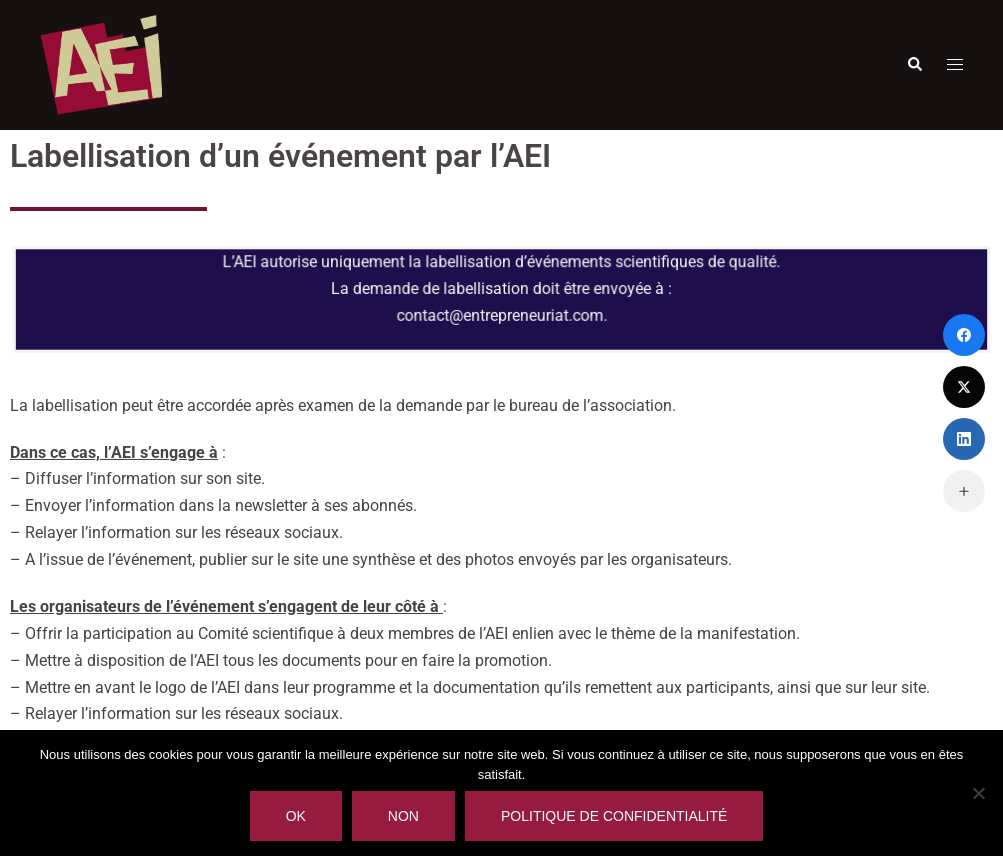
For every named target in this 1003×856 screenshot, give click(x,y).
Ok (296, 816)
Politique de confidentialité (614, 816)
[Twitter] (964, 387)
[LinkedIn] (964, 439)
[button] (914, 65)
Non (403, 816)
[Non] (978, 793)
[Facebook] (964, 335)
